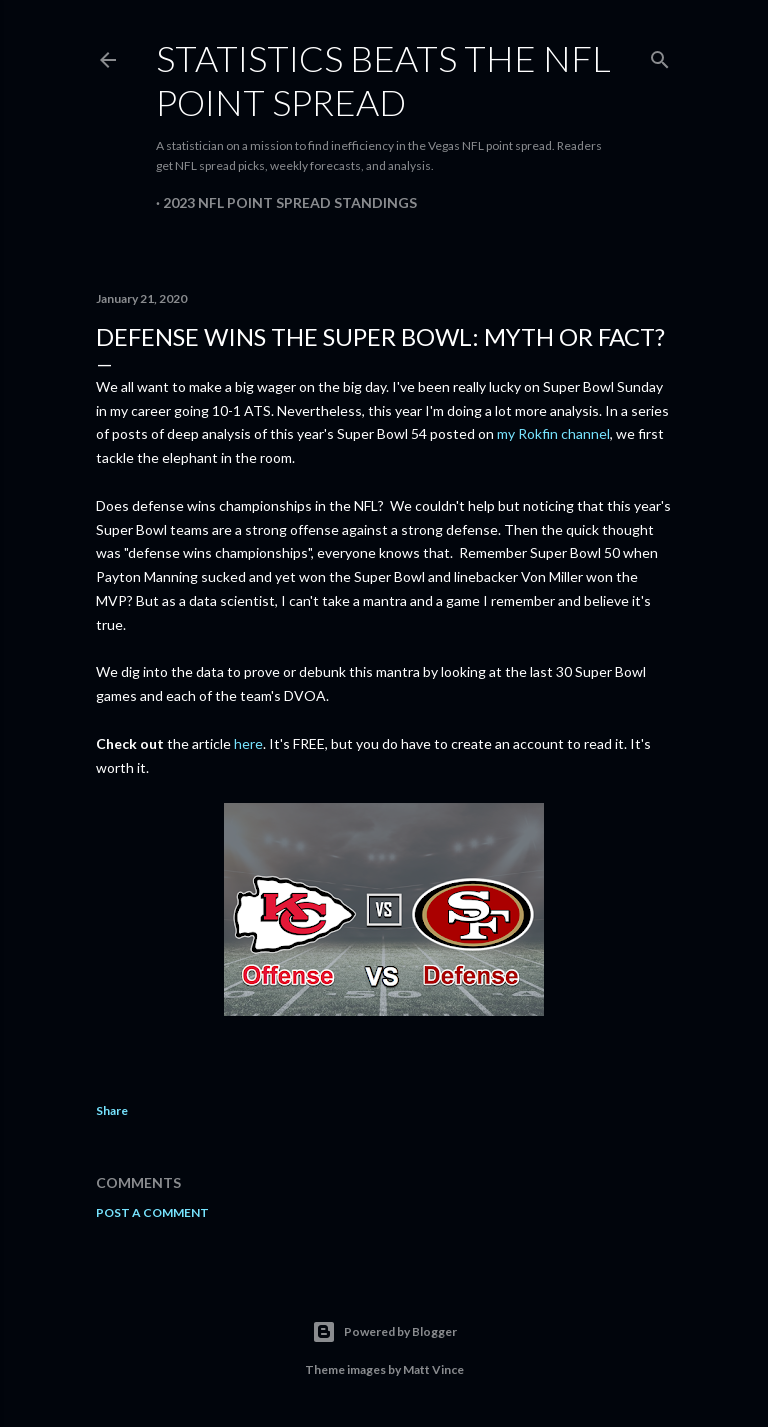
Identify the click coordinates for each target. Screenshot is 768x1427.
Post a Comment (152, 1212)
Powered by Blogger (384, 1332)
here (248, 743)
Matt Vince (433, 1369)
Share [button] (112, 1110)
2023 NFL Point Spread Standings (290, 202)
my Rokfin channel (553, 433)
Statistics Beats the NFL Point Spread (383, 80)
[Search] (660, 55)
